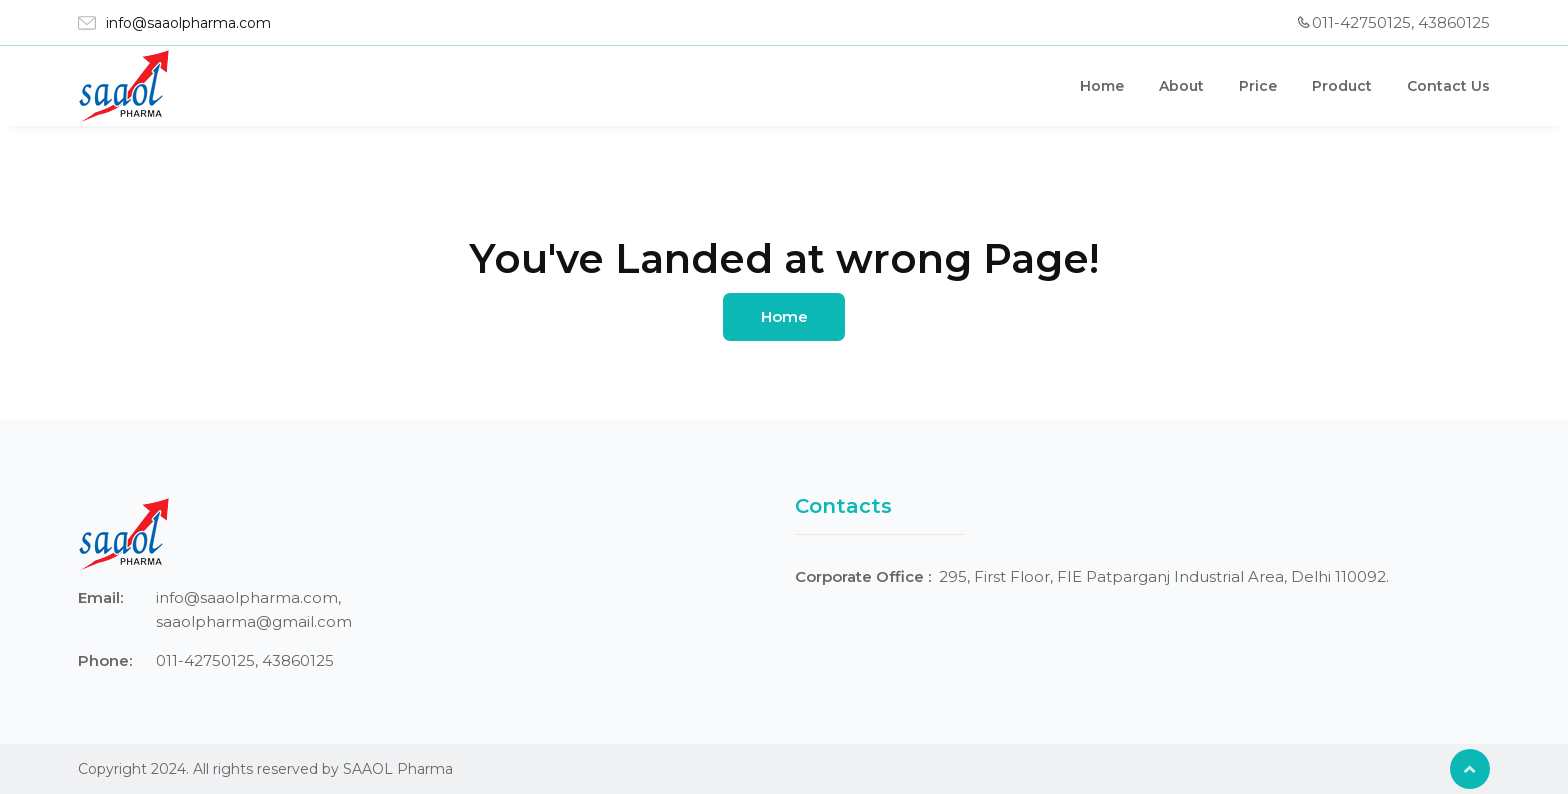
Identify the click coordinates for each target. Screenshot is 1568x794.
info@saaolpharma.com (188, 23)
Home (1102, 86)
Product (1342, 86)
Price (1258, 86)
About (1181, 86)
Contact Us (1448, 86)
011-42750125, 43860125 (1401, 22)
